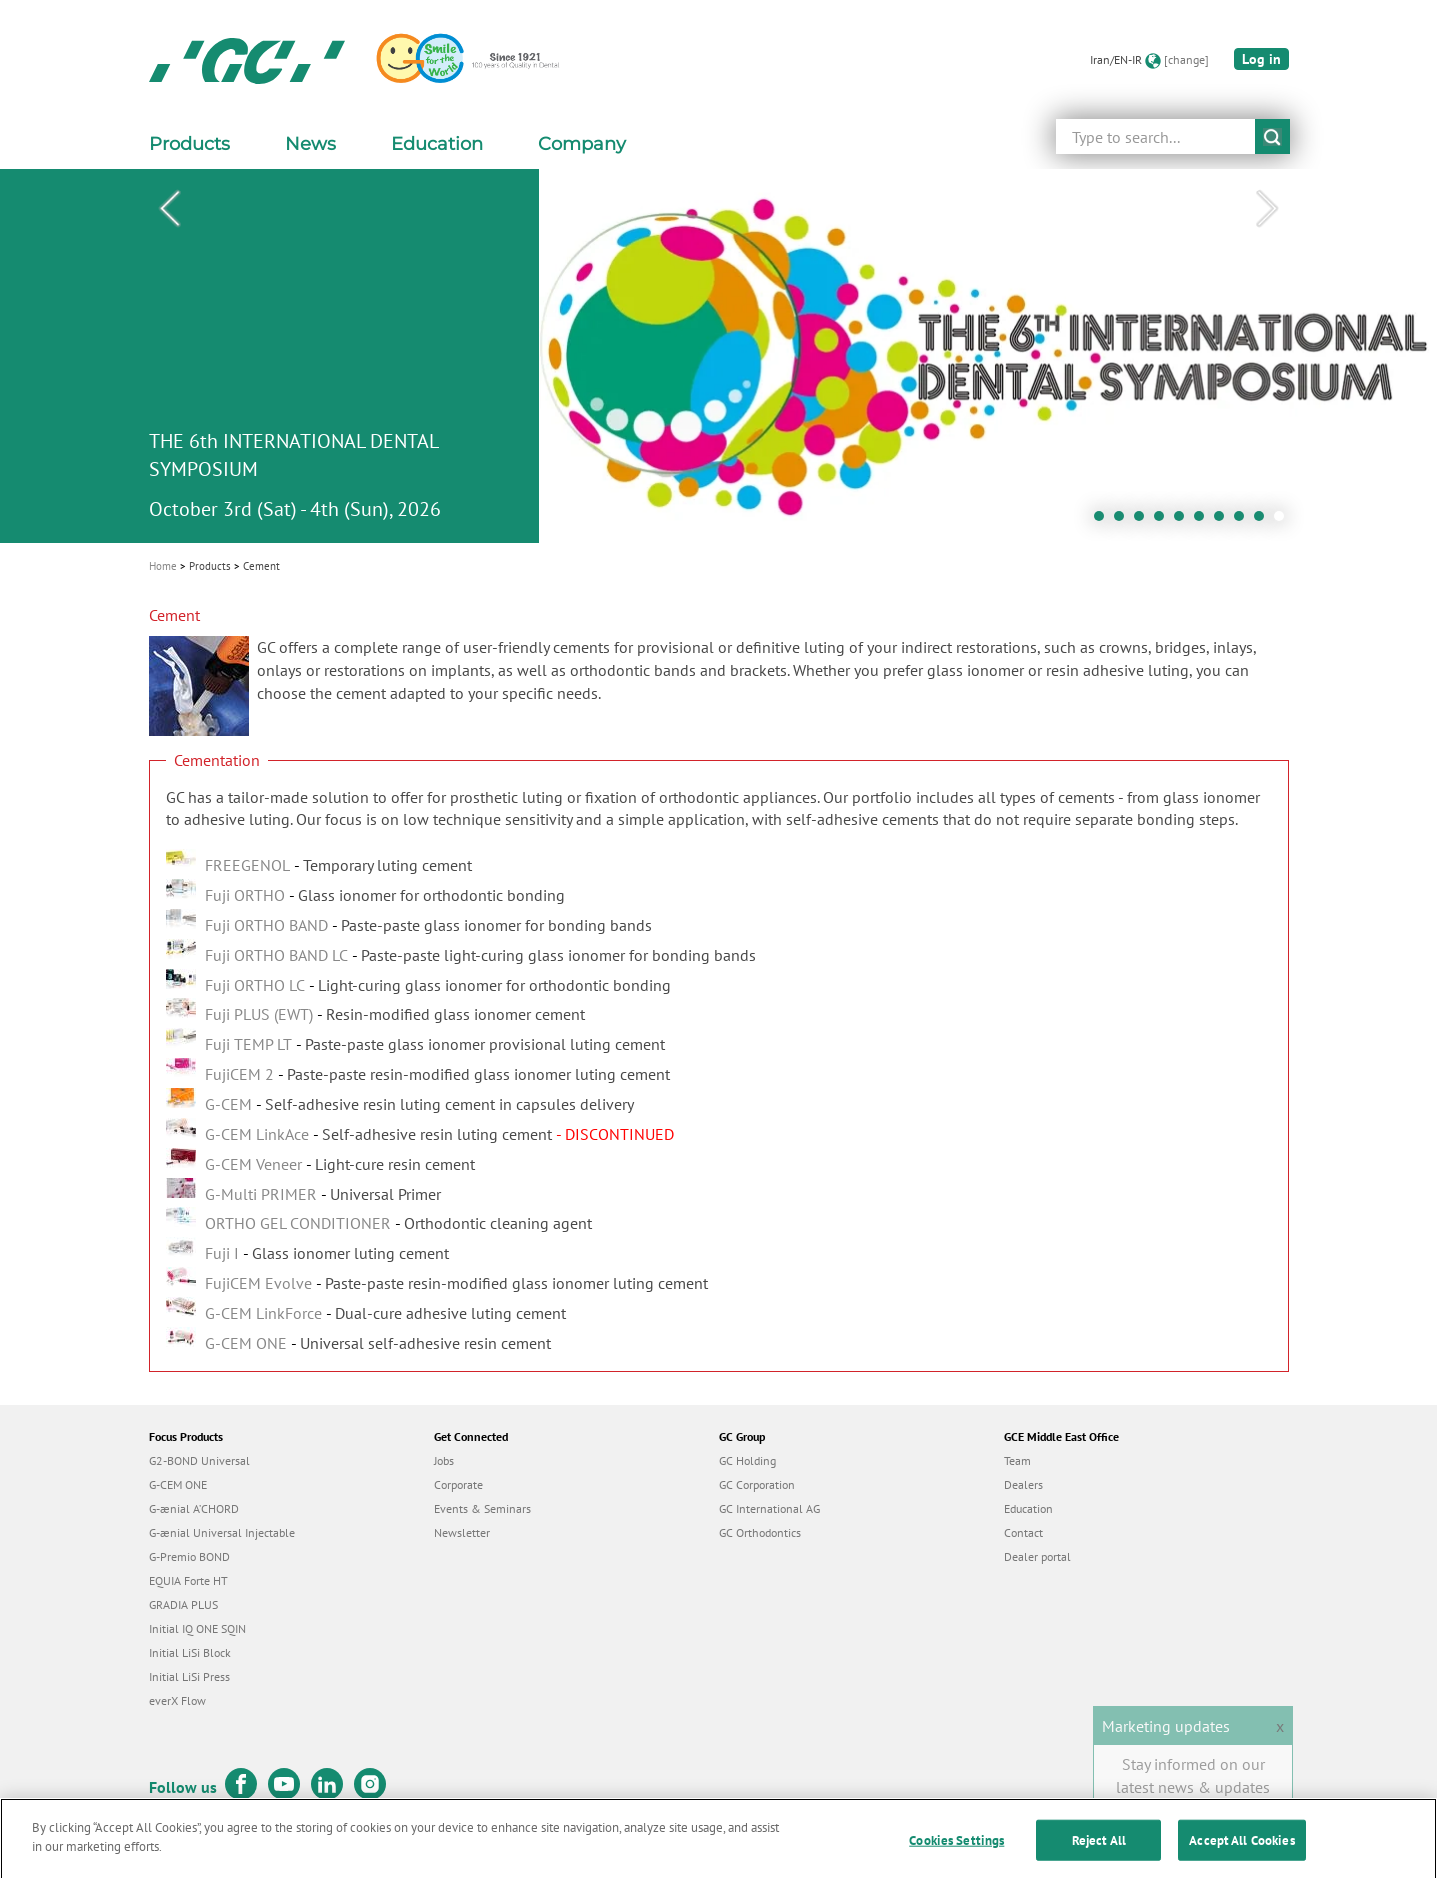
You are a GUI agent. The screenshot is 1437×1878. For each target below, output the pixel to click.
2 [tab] (1124, 521)
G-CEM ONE (178, 1484)
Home (163, 566)
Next (1268, 209)
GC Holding (747, 1460)
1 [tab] (1104, 521)
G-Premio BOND (189, 1556)
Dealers (1023, 1484)
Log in (1261, 59)
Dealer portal (1037, 1556)
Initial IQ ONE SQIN (197, 1628)
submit (1272, 136)
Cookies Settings (956, 1853)
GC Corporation (757, 1484)
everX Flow (177, 1700)
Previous (170, 209)
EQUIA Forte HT (188, 1580)
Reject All (1099, 1853)
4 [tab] (1164, 521)
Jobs (444, 1460)
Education (1028, 1508)
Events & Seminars (482, 1508)
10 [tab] (1284, 521)
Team (1017, 1460)
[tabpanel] (718, 356)
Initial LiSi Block (190, 1652)
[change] (1186, 59)
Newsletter (462, 1532)
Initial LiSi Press (189, 1676)
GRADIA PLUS (183, 1604)
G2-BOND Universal (199, 1460)
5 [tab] (1184, 521)
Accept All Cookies (1241, 1853)
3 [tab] (1144, 521)
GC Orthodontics (760, 1532)
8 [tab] (1244, 521)
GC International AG (769, 1508)
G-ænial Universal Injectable (222, 1532)
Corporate (458, 1484)
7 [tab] (1224, 521)
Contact (1023, 1532)
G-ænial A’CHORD (194, 1508)
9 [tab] (1264, 521)
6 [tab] (1204, 521)
